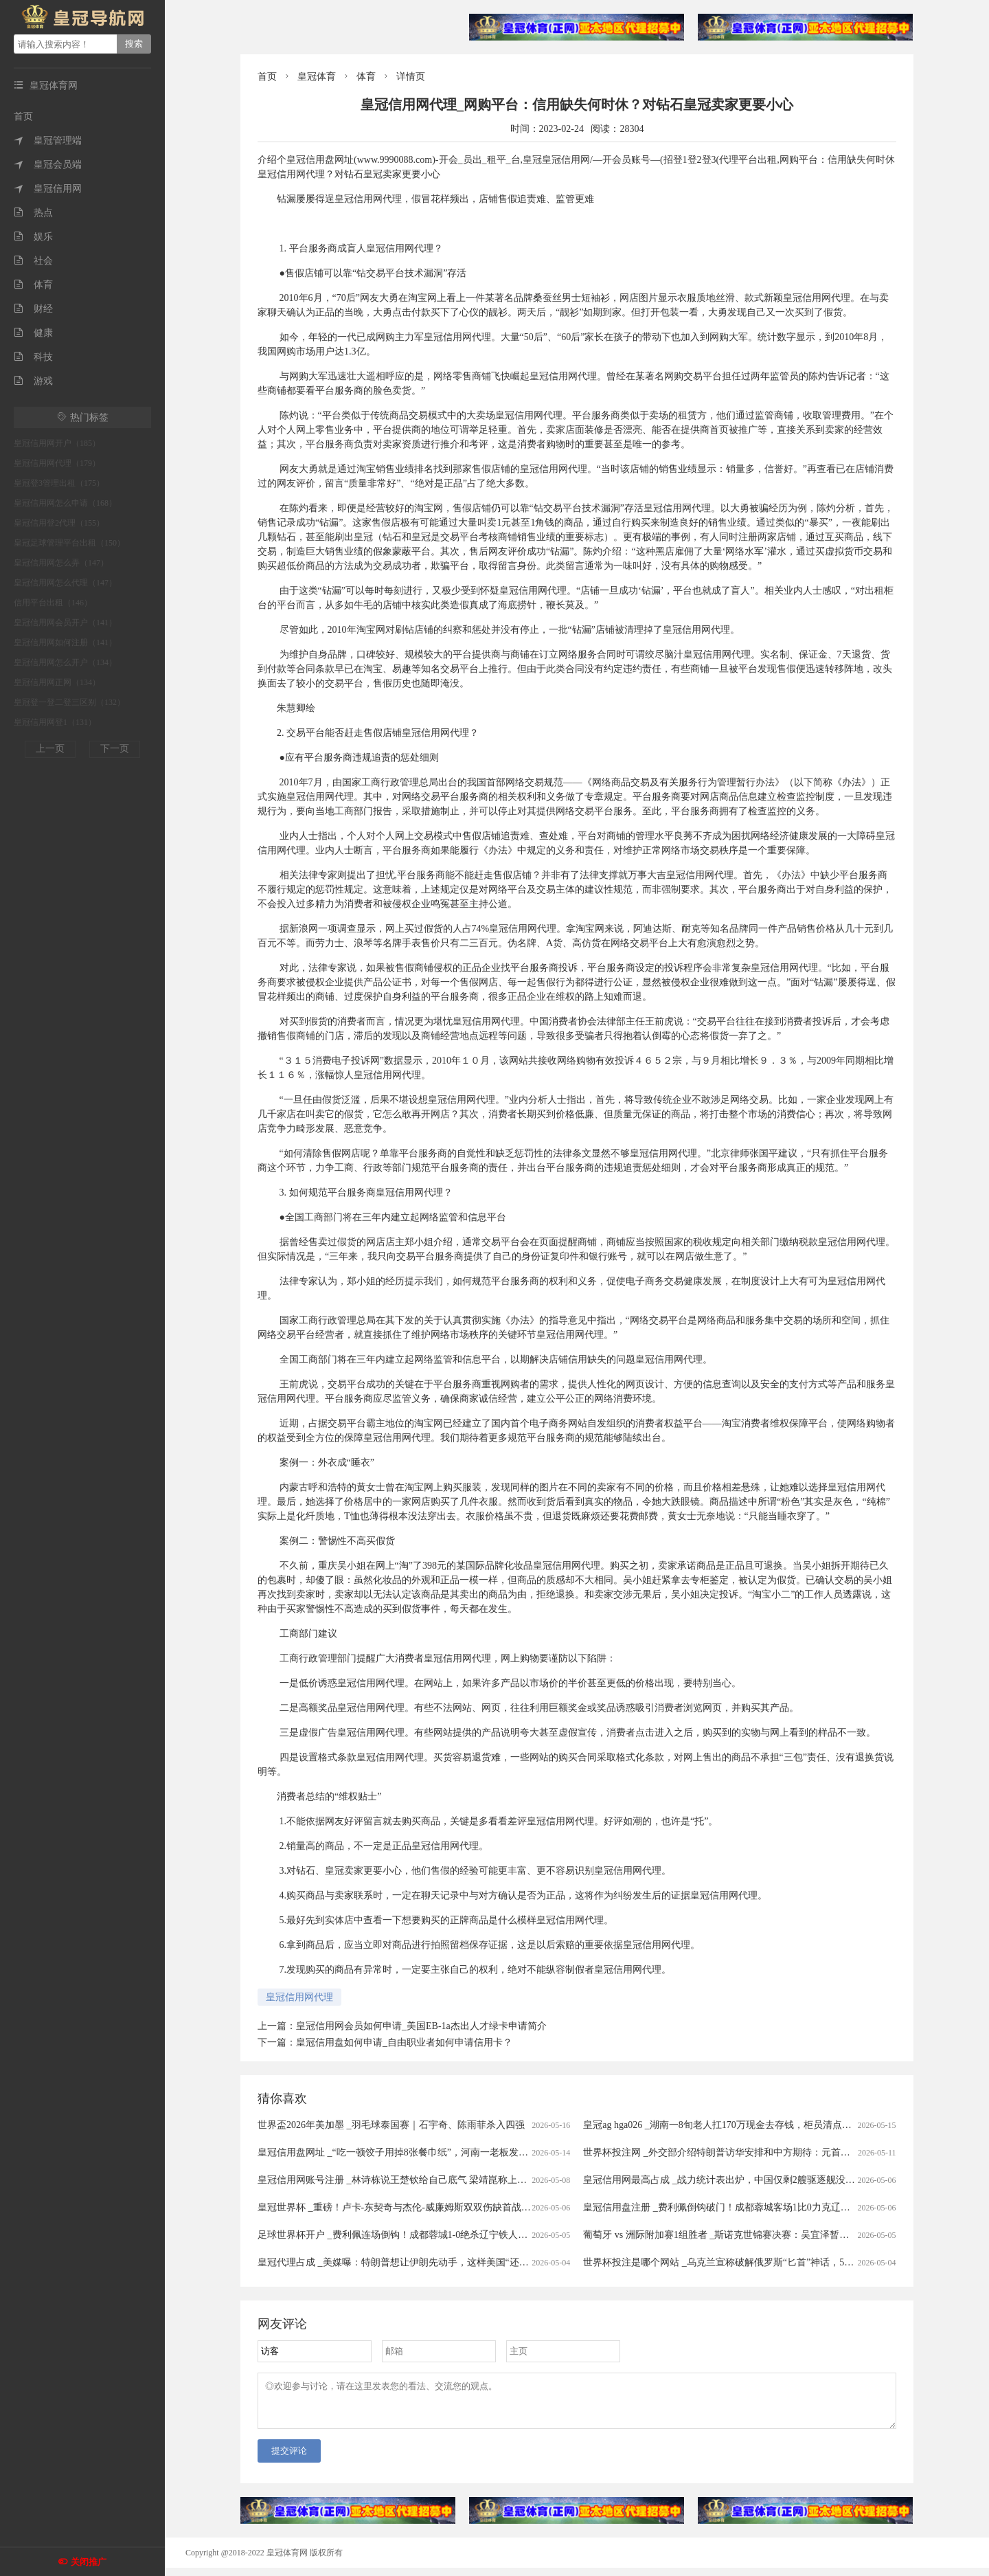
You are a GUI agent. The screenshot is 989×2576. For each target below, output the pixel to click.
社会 (33, 261)
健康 (33, 333)
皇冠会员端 (48, 164)
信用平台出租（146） (53, 602)
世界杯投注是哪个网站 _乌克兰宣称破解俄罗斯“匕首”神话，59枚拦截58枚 (740, 2262)
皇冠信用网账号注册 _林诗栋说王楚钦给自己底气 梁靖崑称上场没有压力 (411, 2180)
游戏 (33, 381)
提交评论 (289, 2459)
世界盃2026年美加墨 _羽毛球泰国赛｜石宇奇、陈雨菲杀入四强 (391, 2125)
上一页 (50, 748)
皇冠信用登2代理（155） (59, 523)
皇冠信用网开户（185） (57, 443)
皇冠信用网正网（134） (57, 682)
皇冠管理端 (48, 140)
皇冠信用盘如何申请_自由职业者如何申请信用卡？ (404, 2042)
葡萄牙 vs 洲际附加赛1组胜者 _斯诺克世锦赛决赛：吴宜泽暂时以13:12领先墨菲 (751, 2235)
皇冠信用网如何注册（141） (65, 642)
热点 (33, 213)
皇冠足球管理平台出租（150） (69, 543)
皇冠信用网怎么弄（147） (61, 563)
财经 (33, 309)
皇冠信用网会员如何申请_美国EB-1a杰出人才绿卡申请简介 (421, 2026)
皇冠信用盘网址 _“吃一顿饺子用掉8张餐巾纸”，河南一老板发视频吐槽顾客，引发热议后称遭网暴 (465, 2152)
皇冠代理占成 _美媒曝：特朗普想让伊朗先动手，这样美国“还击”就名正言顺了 (424, 2262)
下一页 (114, 748)
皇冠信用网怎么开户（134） (65, 662)
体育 (33, 285)
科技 (33, 357)
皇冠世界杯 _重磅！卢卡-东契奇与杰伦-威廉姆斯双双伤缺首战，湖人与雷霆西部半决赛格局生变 (462, 2207)
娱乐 (33, 237)
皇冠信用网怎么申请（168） (65, 503)
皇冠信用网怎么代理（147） (65, 582)
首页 (23, 116)
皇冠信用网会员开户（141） (65, 622)
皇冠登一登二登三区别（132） (69, 702)
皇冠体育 (316, 76)
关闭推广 (88, 2562)
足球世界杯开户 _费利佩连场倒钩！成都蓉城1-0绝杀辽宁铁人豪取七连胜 (412, 2235)
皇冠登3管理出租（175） (59, 483)
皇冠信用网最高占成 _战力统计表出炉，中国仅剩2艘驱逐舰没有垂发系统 (738, 2180)
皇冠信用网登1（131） (55, 722)
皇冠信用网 (48, 188)
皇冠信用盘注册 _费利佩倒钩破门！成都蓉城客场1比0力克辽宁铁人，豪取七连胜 (755, 2207)
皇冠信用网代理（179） (57, 463)
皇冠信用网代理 (299, 1997)
